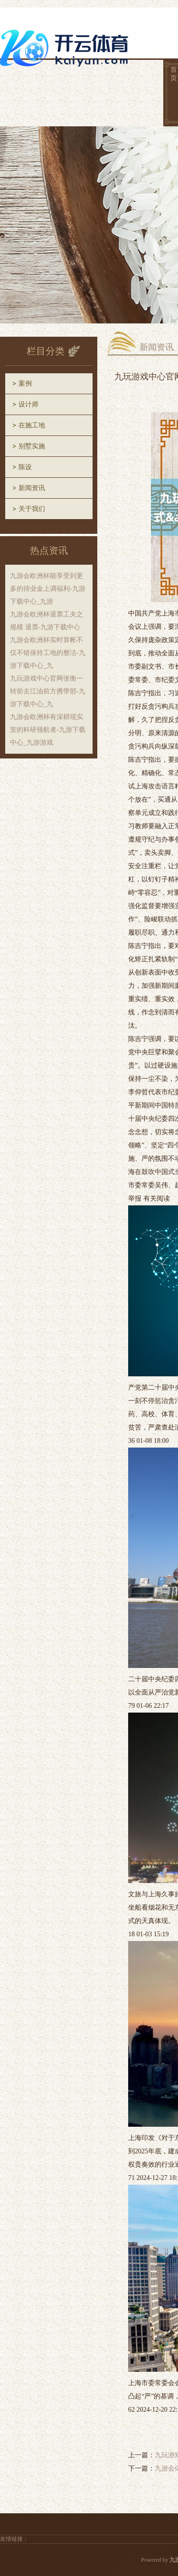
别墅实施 (32, 446)
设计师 (28, 404)
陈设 (25, 467)
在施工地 (32, 425)
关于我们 (32, 508)
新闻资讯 (32, 488)
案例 (25, 383)
